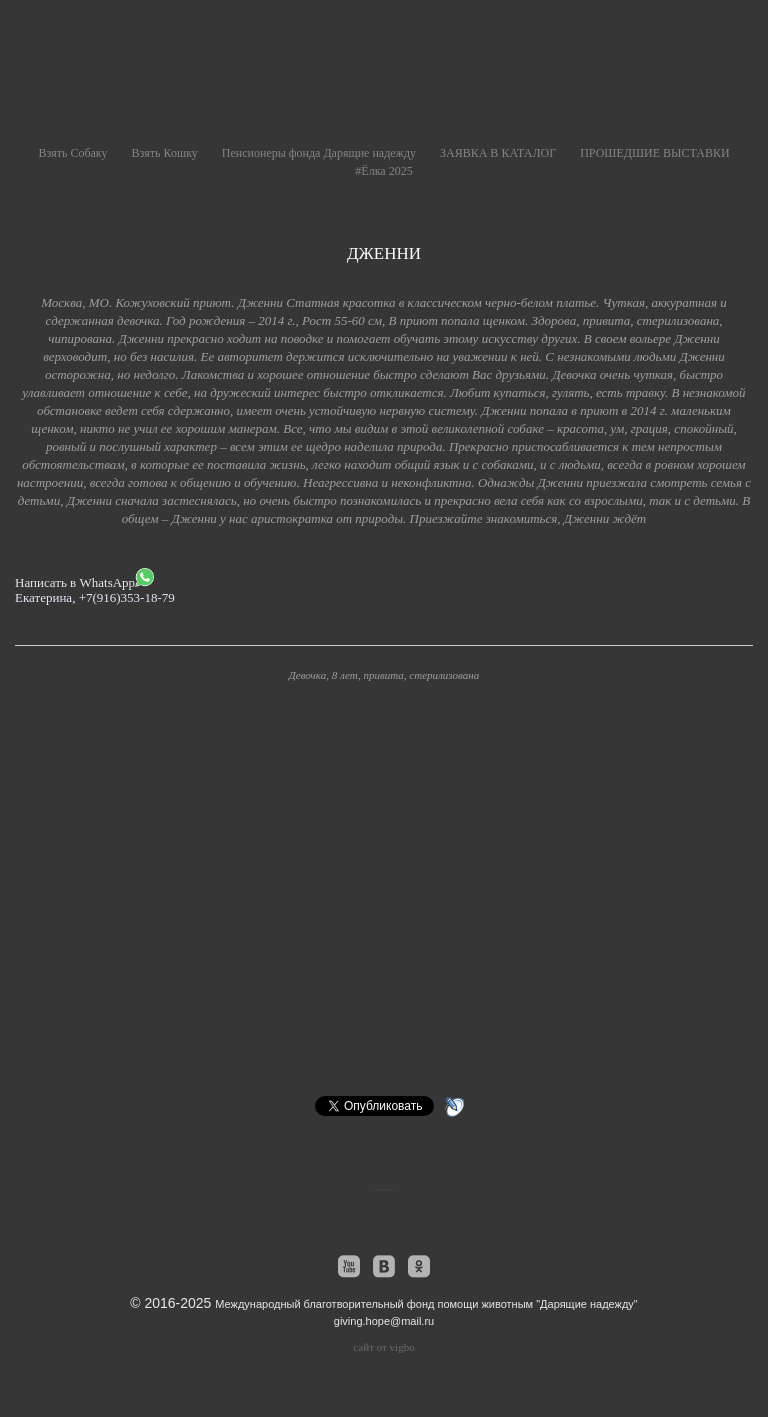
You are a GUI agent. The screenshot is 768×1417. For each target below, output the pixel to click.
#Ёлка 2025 (383, 171)
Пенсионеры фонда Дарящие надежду (319, 153)
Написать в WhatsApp (84, 579)
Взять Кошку (165, 153)
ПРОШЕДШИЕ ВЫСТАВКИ (654, 153)
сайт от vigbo (383, 1347)
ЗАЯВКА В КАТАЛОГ (498, 153)
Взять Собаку (72, 153)
